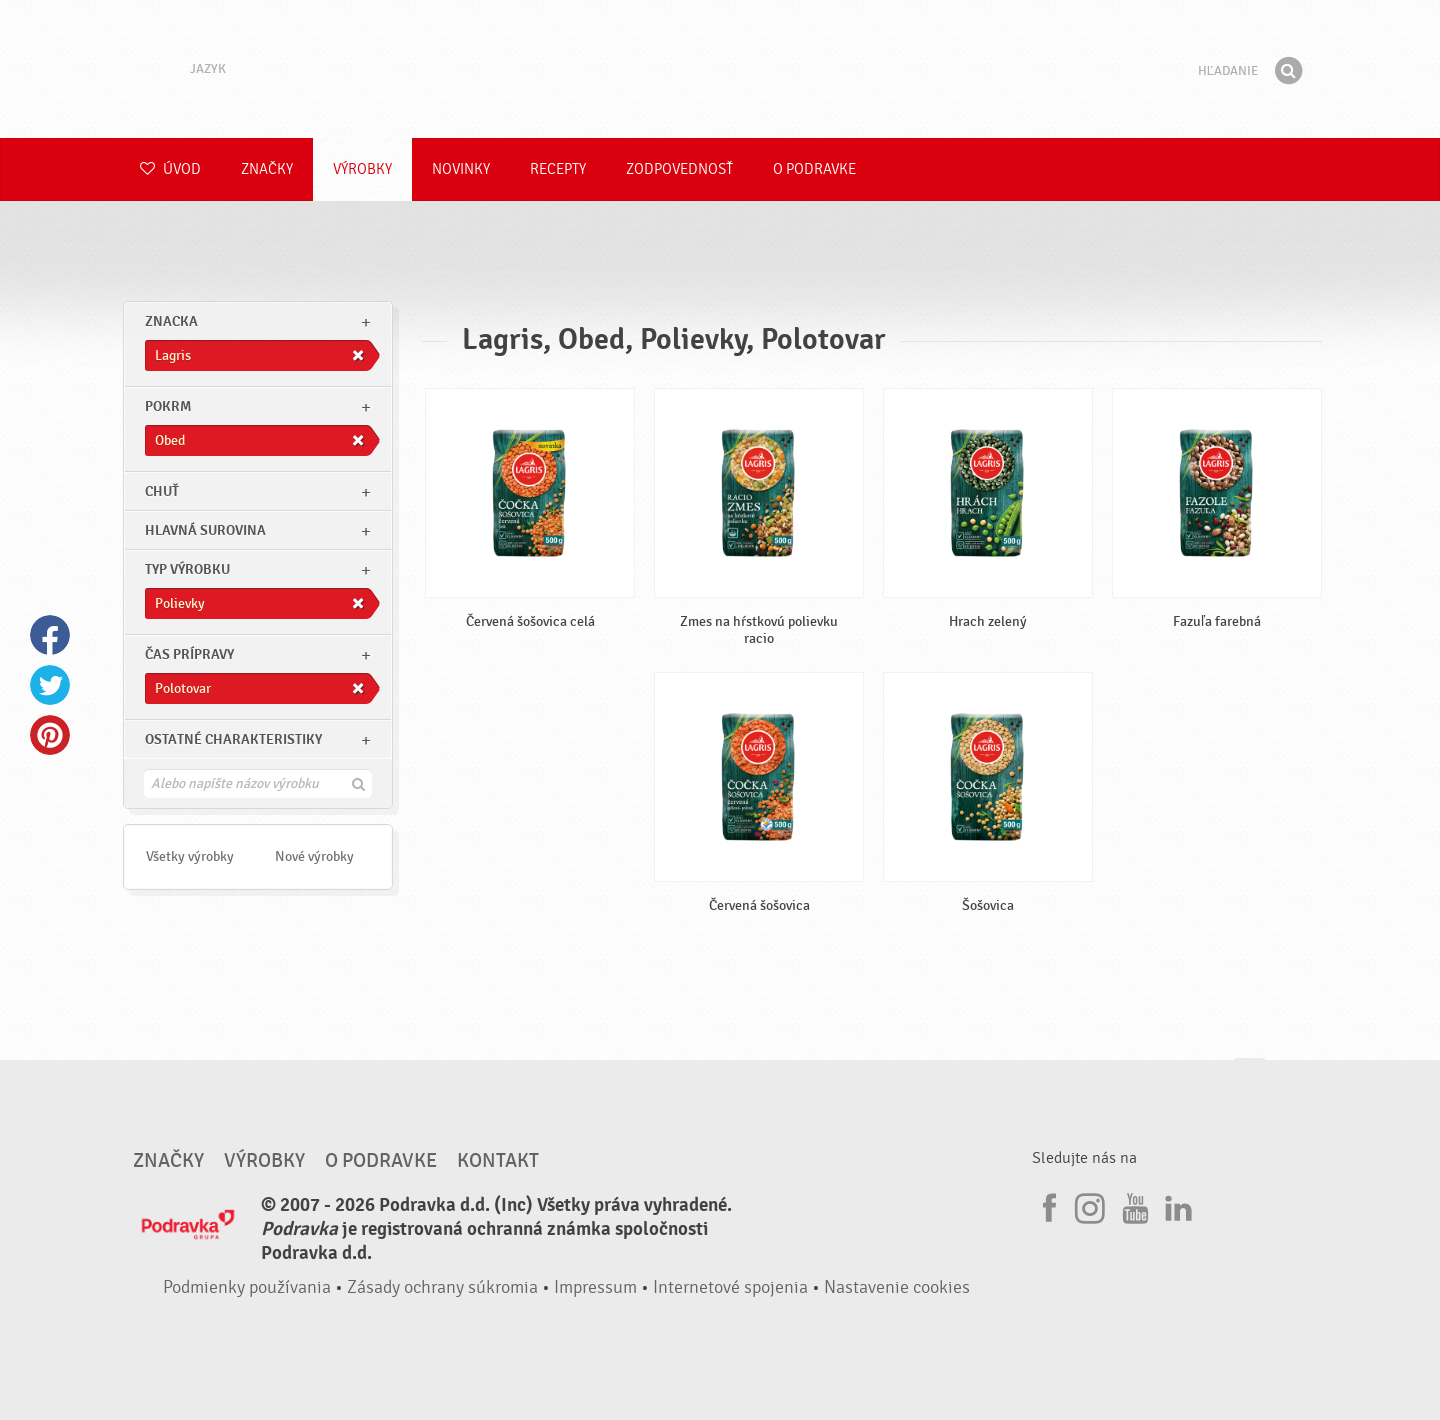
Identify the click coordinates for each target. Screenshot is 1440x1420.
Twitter (50, 685)
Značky (267, 169)
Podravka (720, 69)
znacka (171, 321)
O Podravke (814, 169)
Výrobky (362, 169)
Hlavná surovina (205, 530)
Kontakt (498, 1161)
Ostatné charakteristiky (233, 739)
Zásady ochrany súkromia (442, 1287)
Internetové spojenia (730, 1287)
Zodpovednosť (679, 169)
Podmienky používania (247, 1287)
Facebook (50, 635)
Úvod (170, 169)
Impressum (595, 1287)
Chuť (162, 491)
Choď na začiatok (1250, 1077)
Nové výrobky (314, 856)
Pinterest (50, 735)
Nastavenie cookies (897, 1287)
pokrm (168, 406)
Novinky (461, 169)
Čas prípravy (189, 654)
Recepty (558, 169)
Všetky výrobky (190, 856)
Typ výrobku (187, 569)
